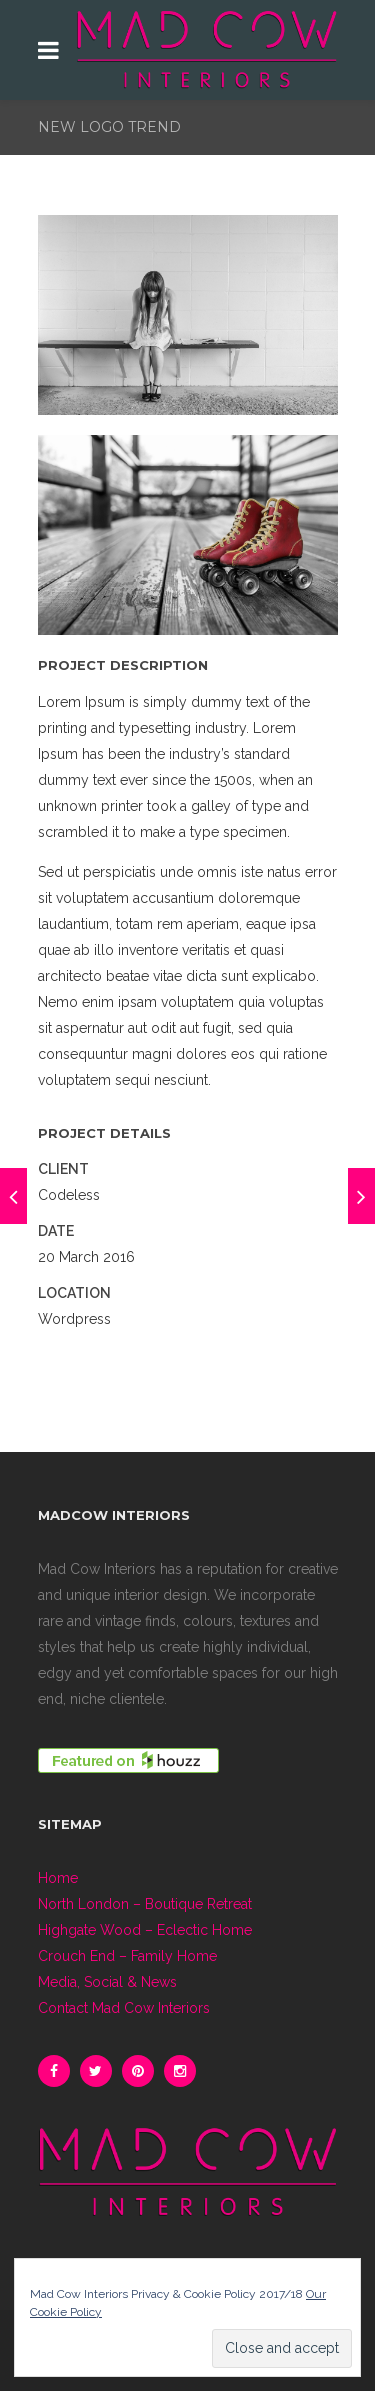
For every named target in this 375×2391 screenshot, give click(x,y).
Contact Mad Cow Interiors (124, 2008)
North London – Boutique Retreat (145, 1904)
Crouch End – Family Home (127, 1956)
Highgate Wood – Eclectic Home (145, 1930)
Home (58, 1878)
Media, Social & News (107, 1982)
